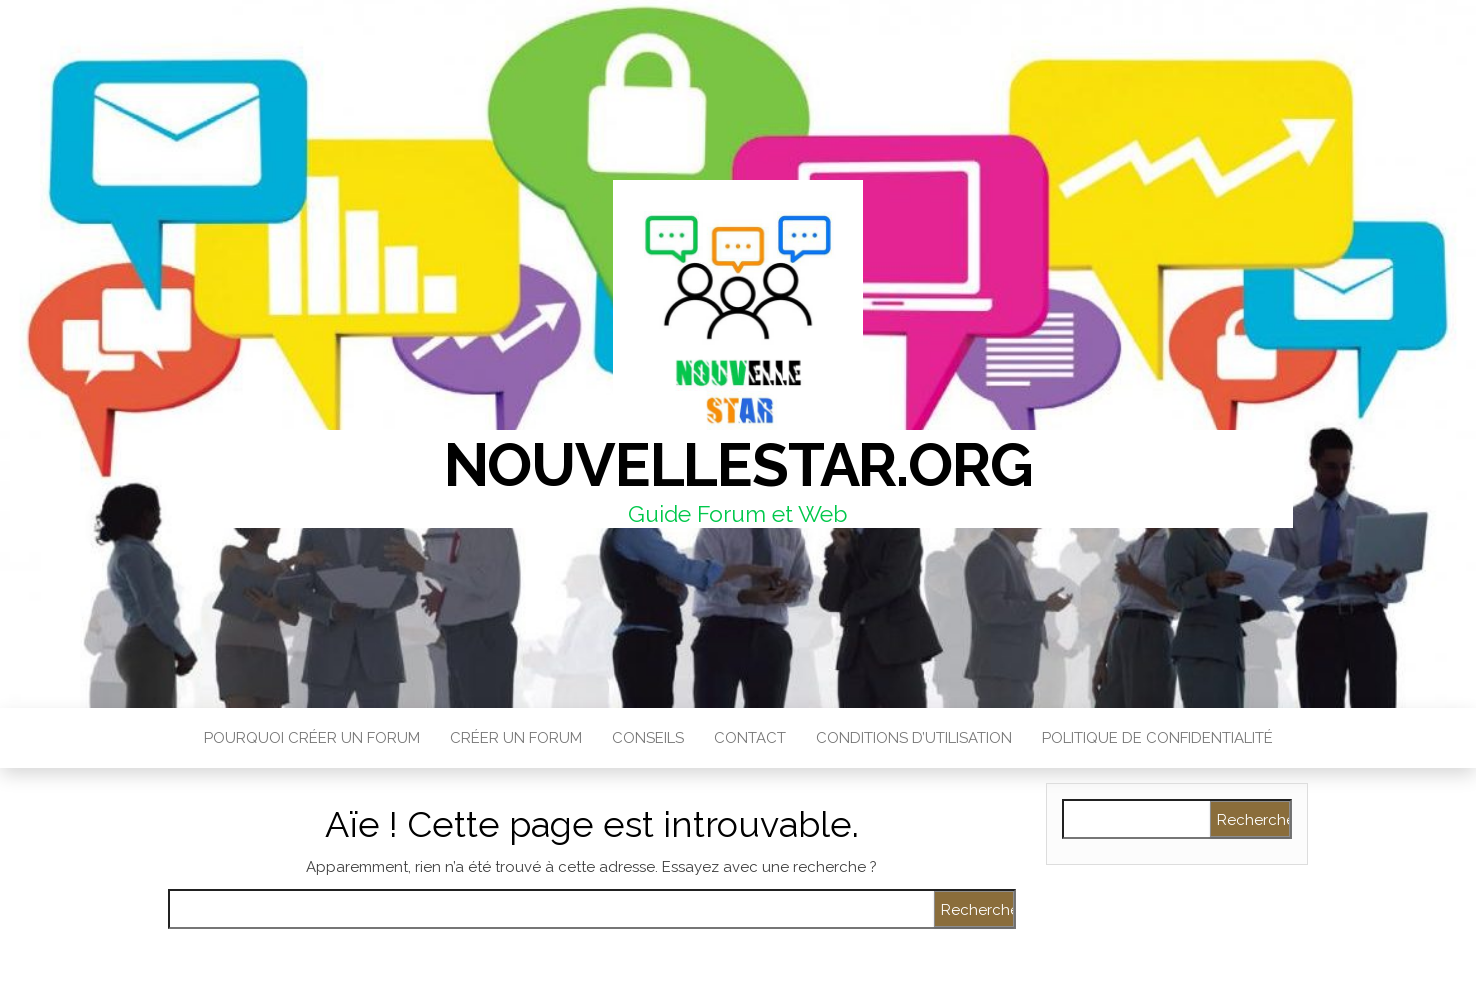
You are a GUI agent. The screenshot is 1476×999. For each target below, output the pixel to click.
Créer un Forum (516, 738)
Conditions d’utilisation (914, 738)
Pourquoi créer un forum (312, 738)
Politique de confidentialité (1157, 738)
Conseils (648, 738)
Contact (750, 738)
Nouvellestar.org (738, 465)
